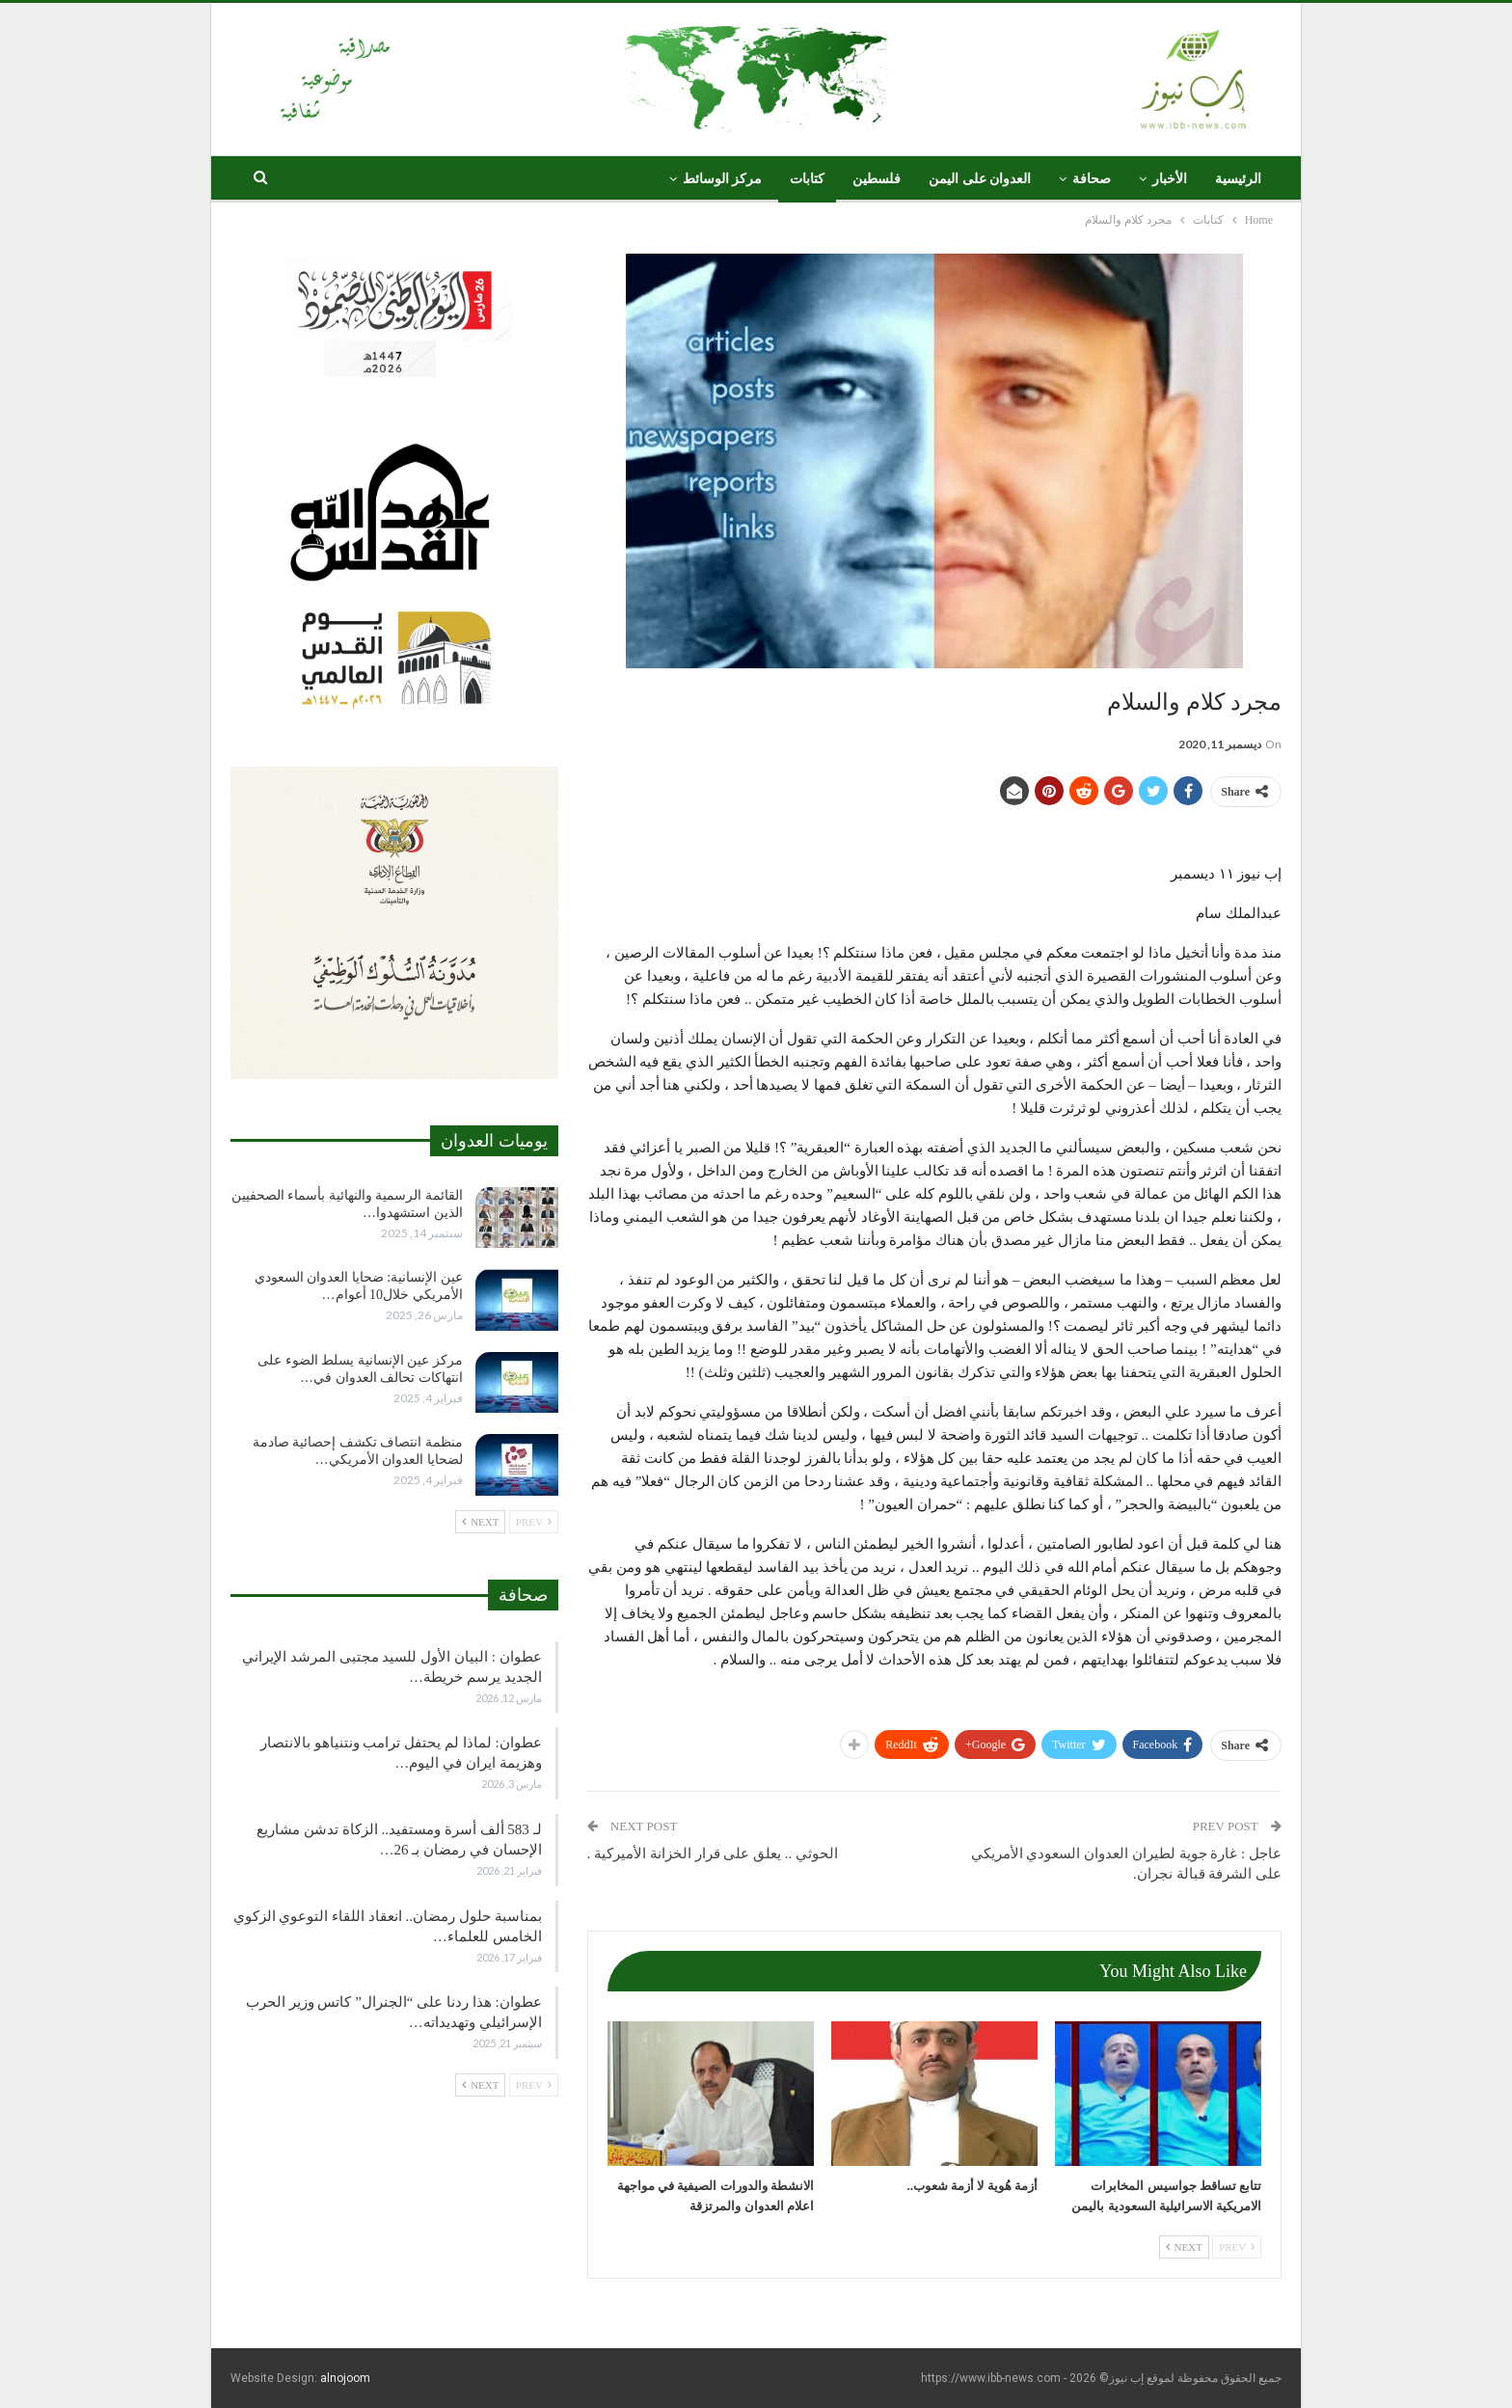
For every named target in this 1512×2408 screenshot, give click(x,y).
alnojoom (345, 2378)
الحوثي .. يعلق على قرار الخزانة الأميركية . (713, 1853)
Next (1184, 2247)
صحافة (1091, 179)
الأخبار (1169, 179)
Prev (1237, 2247)
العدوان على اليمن (980, 179)
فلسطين (876, 179)
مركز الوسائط (723, 179)
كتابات (807, 179)
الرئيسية (1238, 179)
